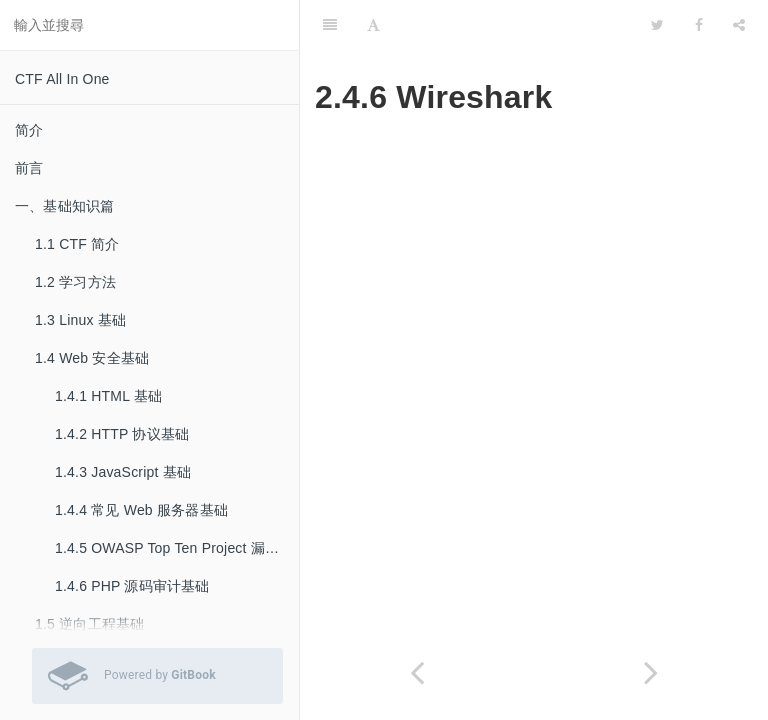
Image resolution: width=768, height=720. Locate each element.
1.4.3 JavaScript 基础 (123, 472)
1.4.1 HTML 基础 (108, 396)
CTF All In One (62, 79)
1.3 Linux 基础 (80, 320)
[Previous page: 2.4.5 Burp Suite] (417, 672)
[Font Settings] (373, 25)
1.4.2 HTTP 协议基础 (122, 434)
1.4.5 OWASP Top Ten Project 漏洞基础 (177, 548)
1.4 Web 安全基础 (92, 358)
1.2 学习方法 (75, 282)
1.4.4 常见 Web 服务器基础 (141, 510)
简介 (29, 130)
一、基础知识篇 (64, 206)
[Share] (739, 25)
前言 (29, 168)
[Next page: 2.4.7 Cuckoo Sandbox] (651, 672)
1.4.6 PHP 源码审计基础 (132, 586)
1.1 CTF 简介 (77, 244)
